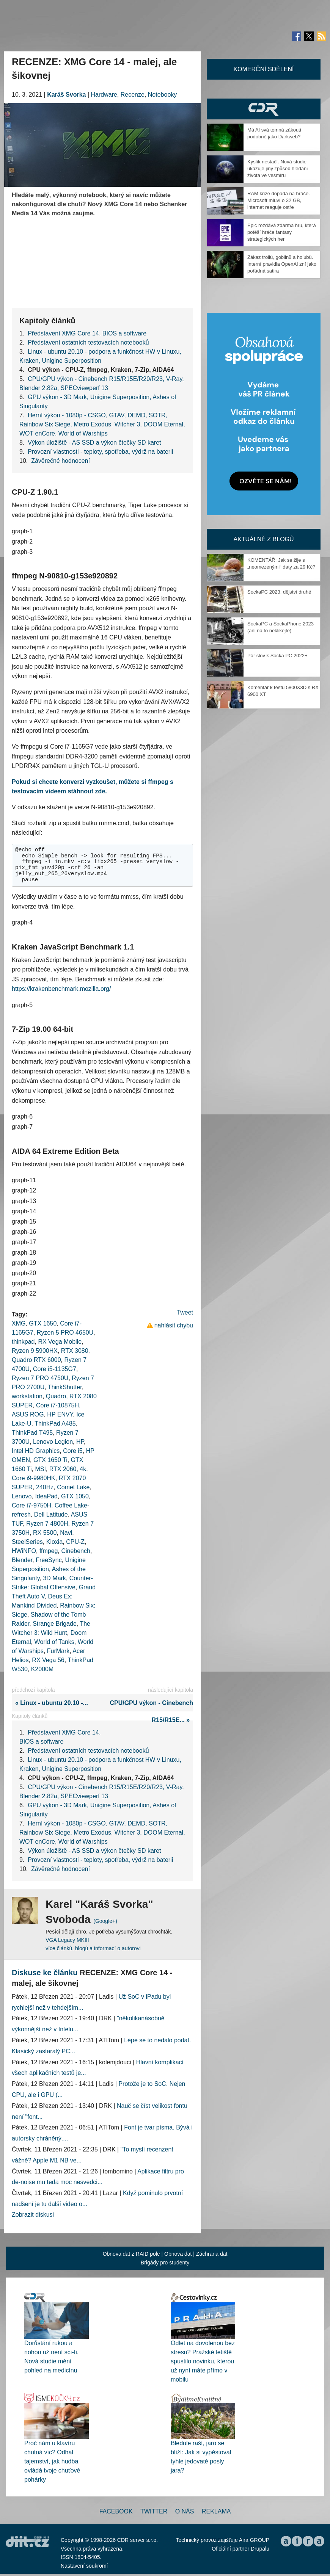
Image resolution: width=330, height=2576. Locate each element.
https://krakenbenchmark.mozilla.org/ (61, 989)
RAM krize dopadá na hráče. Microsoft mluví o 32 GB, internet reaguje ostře (278, 200)
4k (83, 1469)
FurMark (58, 1651)
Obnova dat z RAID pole (131, 2254)
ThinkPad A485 (55, 1423)
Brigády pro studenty (165, 2262)
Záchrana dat (212, 2254)
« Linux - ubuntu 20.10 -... (50, 1703)
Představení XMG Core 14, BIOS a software (87, 333)
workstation (27, 1396)
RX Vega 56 (48, 1660)
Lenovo (22, 1496)
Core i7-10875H (57, 1405)
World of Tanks (54, 1642)
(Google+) (105, 1921)
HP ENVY (60, 1414)
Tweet (185, 1312)
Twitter (153, 2511)
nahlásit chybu (173, 1325)
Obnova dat (178, 2254)
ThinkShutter (65, 1387)
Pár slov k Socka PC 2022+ (277, 655)
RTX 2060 (63, 1469)
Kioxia (54, 1542)
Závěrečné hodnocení (60, 461)
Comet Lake (73, 1487)
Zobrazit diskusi (33, 2214)
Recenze (133, 94)
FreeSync (48, 1560)
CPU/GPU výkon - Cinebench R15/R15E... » (151, 1711)
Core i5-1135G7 (54, 1369)
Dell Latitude (51, 1514)
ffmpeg (48, 1551)
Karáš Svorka (66, 94)
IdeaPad (46, 1496)
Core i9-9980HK (33, 1478)
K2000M (42, 1669)
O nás (184, 2511)
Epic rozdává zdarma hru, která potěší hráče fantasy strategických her (281, 232)
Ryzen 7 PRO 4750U (40, 1378)
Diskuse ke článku (44, 1972)
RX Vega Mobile (60, 1341)
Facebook (116, 2511)
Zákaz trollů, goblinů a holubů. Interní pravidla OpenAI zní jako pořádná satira (281, 264)
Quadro (56, 1396)
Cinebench (75, 1551)
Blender (22, 1560)
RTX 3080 (74, 1351)
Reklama (216, 2511)
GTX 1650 (43, 1323)
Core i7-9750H (31, 1505)
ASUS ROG (28, 1414)
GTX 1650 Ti (50, 1460)
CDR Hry (264, 109)
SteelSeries (27, 1542)
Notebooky (162, 94)
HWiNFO (24, 1551)
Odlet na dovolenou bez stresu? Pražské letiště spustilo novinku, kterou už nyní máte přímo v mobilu (203, 2361)
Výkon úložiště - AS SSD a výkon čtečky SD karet (94, 442)
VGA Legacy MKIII (67, 1940)
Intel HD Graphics (36, 1451)
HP (80, 1441)
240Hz (44, 1487)
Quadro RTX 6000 (36, 1360)
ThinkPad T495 (32, 1432)
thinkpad (23, 1341)
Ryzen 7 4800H (47, 1523)
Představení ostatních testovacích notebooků (88, 342)
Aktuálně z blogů (263, 539)
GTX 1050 (75, 1496)
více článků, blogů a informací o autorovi (93, 1948)
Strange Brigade (55, 1623)
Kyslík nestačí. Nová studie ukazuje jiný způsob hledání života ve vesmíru (277, 168)
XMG (18, 1323)
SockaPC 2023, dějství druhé (279, 592)
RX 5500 (45, 1532)
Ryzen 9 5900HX (35, 1351)
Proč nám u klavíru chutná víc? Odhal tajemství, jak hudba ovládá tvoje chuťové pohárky (52, 2461)
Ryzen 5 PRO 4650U (65, 1332)
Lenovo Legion (53, 1441)
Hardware (104, 94)
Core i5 (73, 1451)
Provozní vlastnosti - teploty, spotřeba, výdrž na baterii (100, 451)
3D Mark (54, 1578)
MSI (40, 1469)
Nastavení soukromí (84, 2566)
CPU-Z (75, 1542)
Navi (66, 1532)
